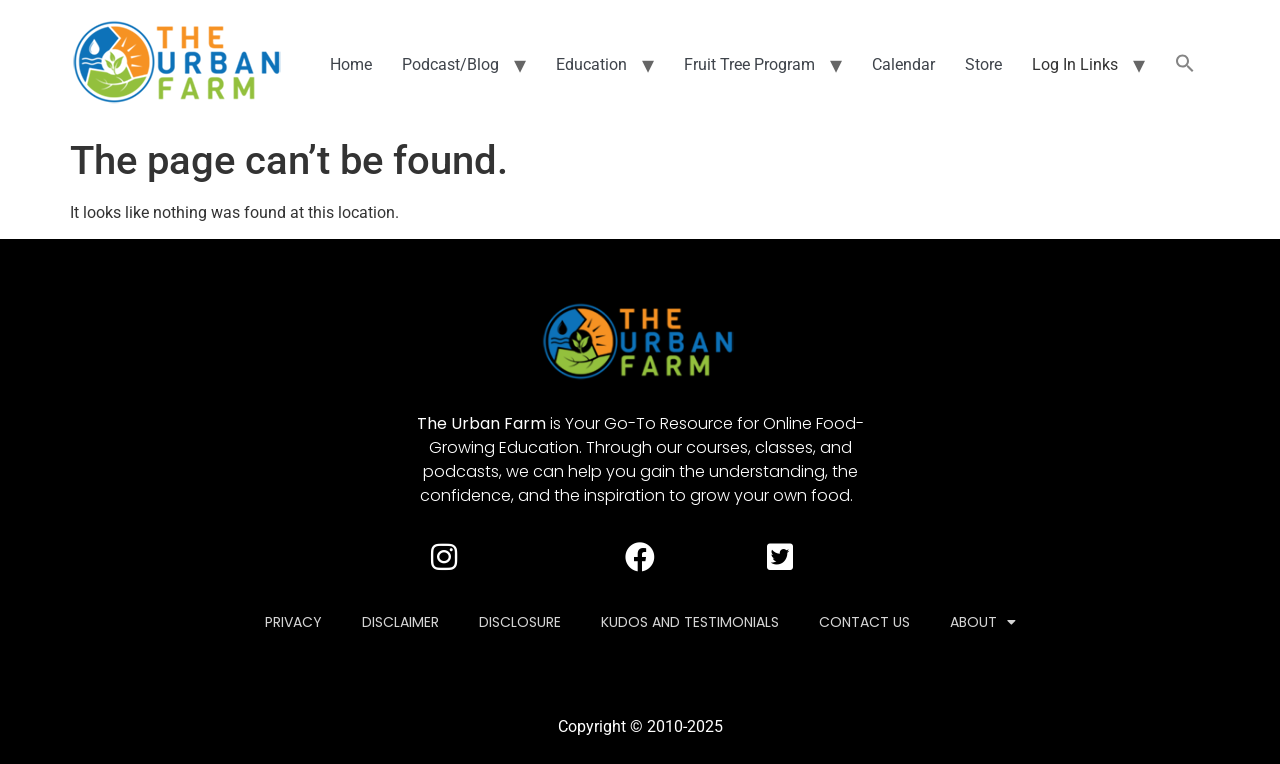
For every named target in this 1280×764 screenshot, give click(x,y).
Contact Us (864, 622)
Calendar (903, 64)
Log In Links (1075, 64)
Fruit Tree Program (749, 64)
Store (983, 64)
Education (591, 64)
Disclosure (520, 622)
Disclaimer (400, 622)
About (983, 622)
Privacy (293, 622)
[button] (1185, 65)
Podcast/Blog (450, 64)
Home (351, 64)
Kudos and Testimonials (690, 622)
